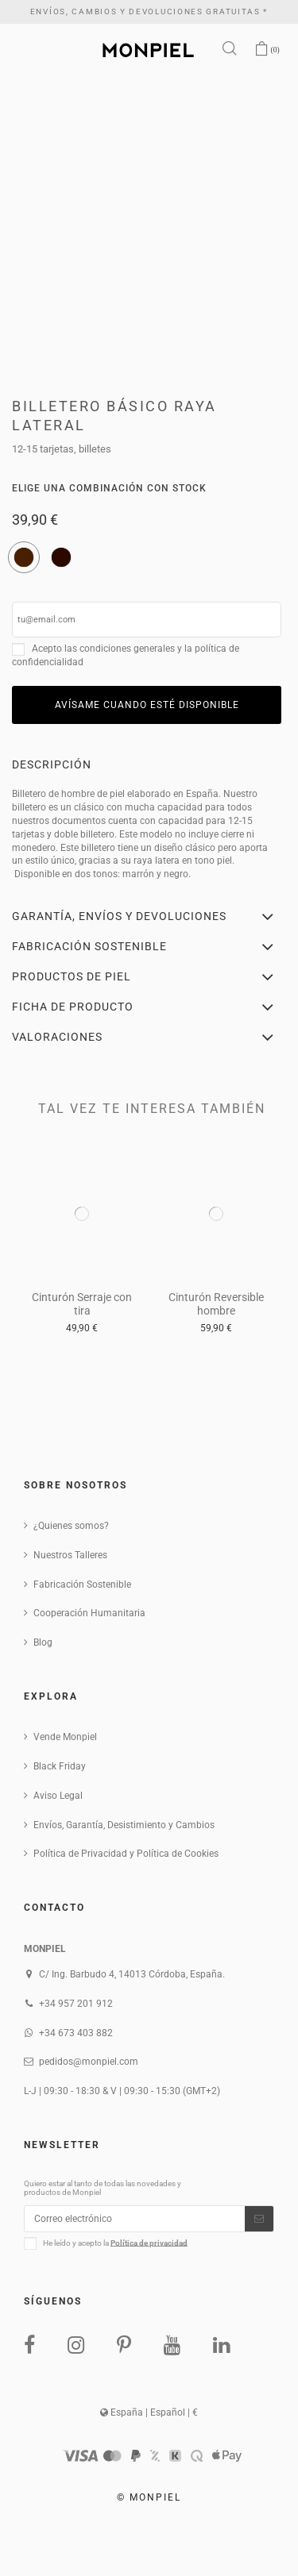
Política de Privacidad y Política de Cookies (126, 1853)
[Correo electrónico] (135, 2218)
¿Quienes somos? (71, 1525)
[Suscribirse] (259, 2218)
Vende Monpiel (65, 1736)
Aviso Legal (58, 1795)
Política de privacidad (149, 2242)
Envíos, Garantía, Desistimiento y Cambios (124, 1825)
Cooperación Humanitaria (89, 1613)
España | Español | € (149, 2412)
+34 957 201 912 (76, 2003)
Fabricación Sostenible (82, 1584)
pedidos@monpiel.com (88, 2061)
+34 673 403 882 (76, 2033)
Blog (42, 1642)
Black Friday (59, 1766)
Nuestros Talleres (70, 1555)
